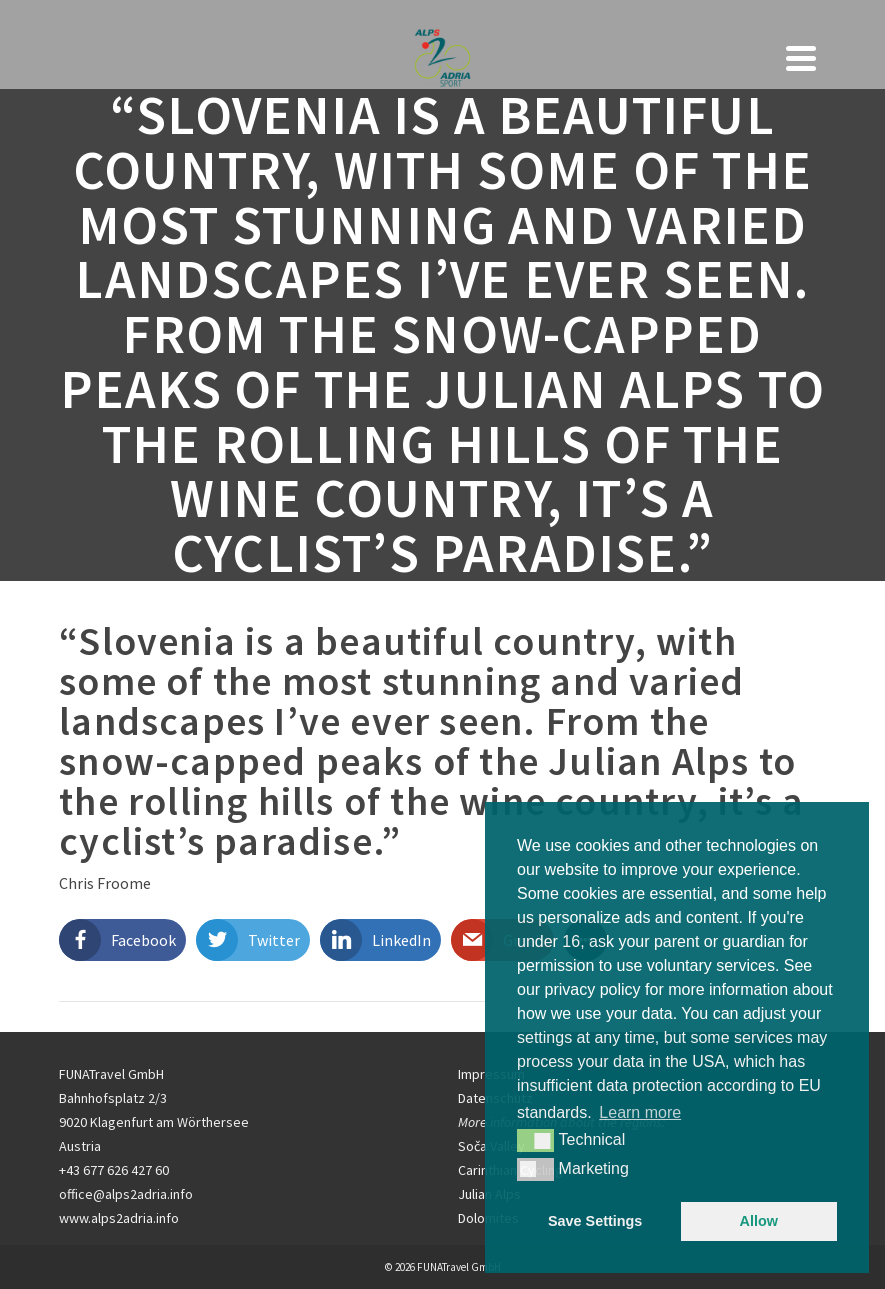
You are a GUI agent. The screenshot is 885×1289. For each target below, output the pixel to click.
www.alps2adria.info (119, 1218)
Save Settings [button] (595, 1221)
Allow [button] (759, 1221)
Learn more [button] (640, 1112)
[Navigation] (801, 58)
